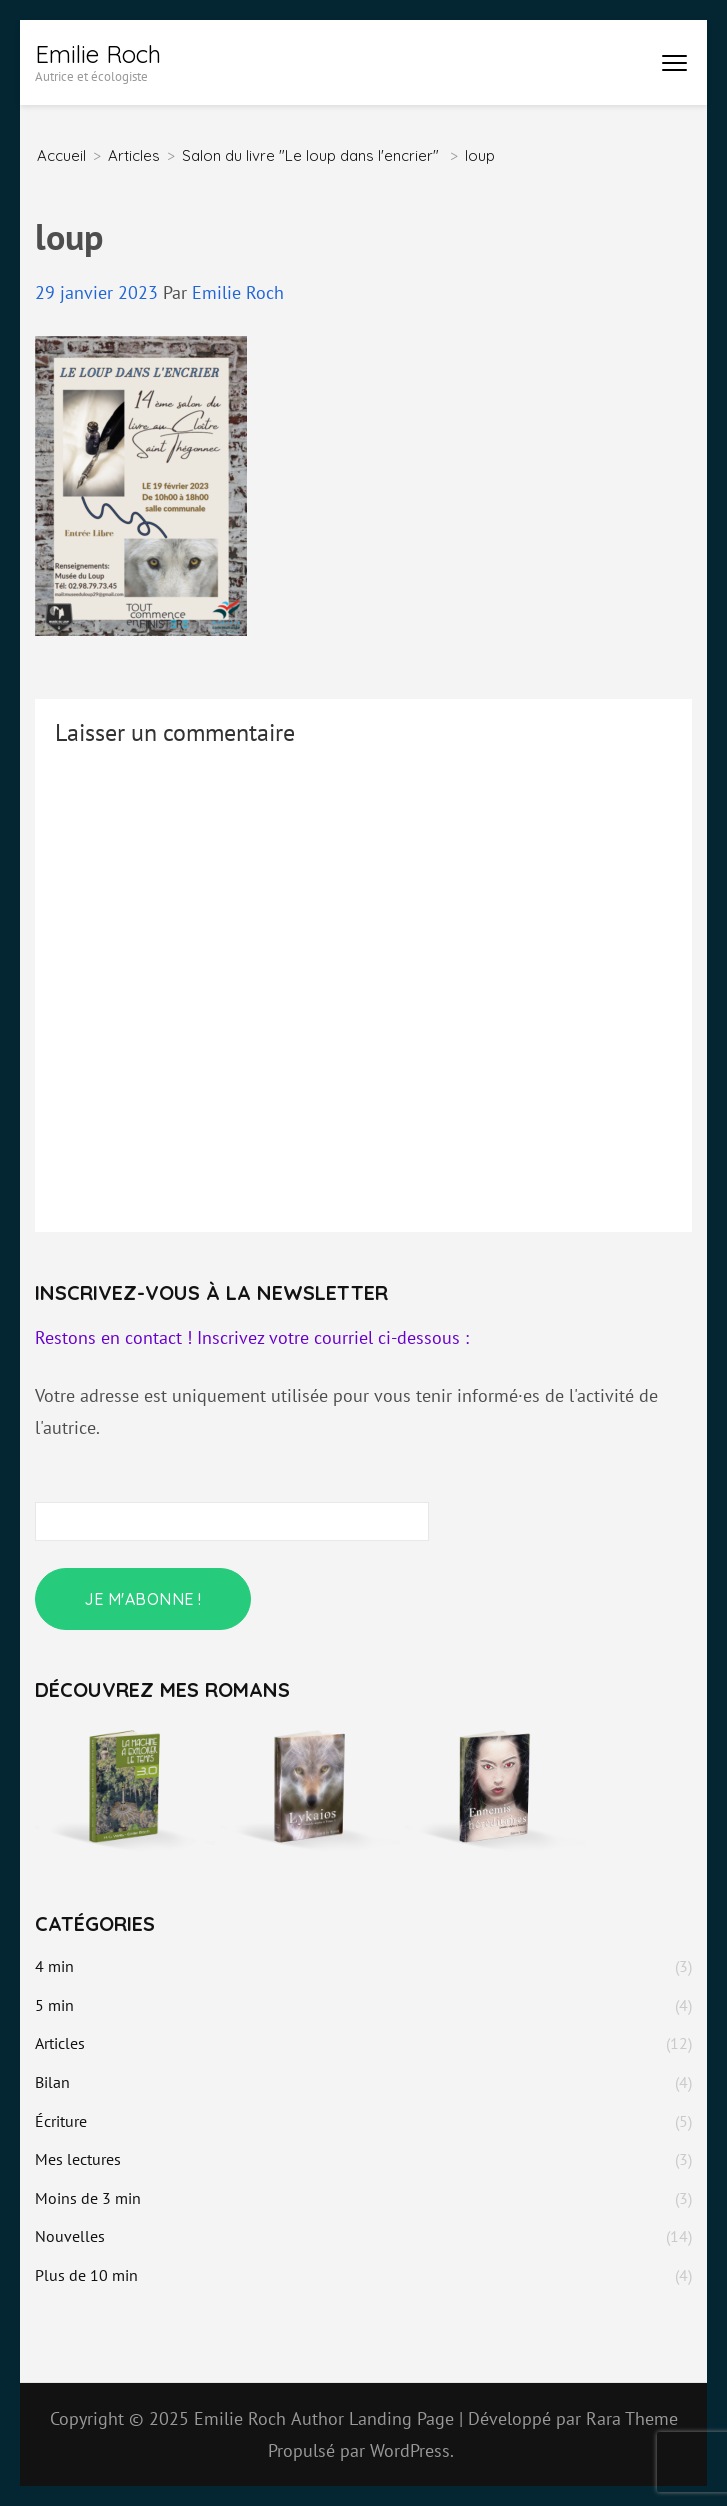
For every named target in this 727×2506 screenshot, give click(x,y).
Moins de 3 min (88, 2198)
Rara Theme (632, 2418)
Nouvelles (70, 2236)
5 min (54, 2005)
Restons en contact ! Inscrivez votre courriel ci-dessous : (252, 1337)
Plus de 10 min (86, 2275)
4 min (54, 1966)
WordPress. (412, 2450)
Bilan (52, 2082)
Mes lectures (78, 2159)
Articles (134, 155)
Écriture (61, 2121)
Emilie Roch (98, 54)
